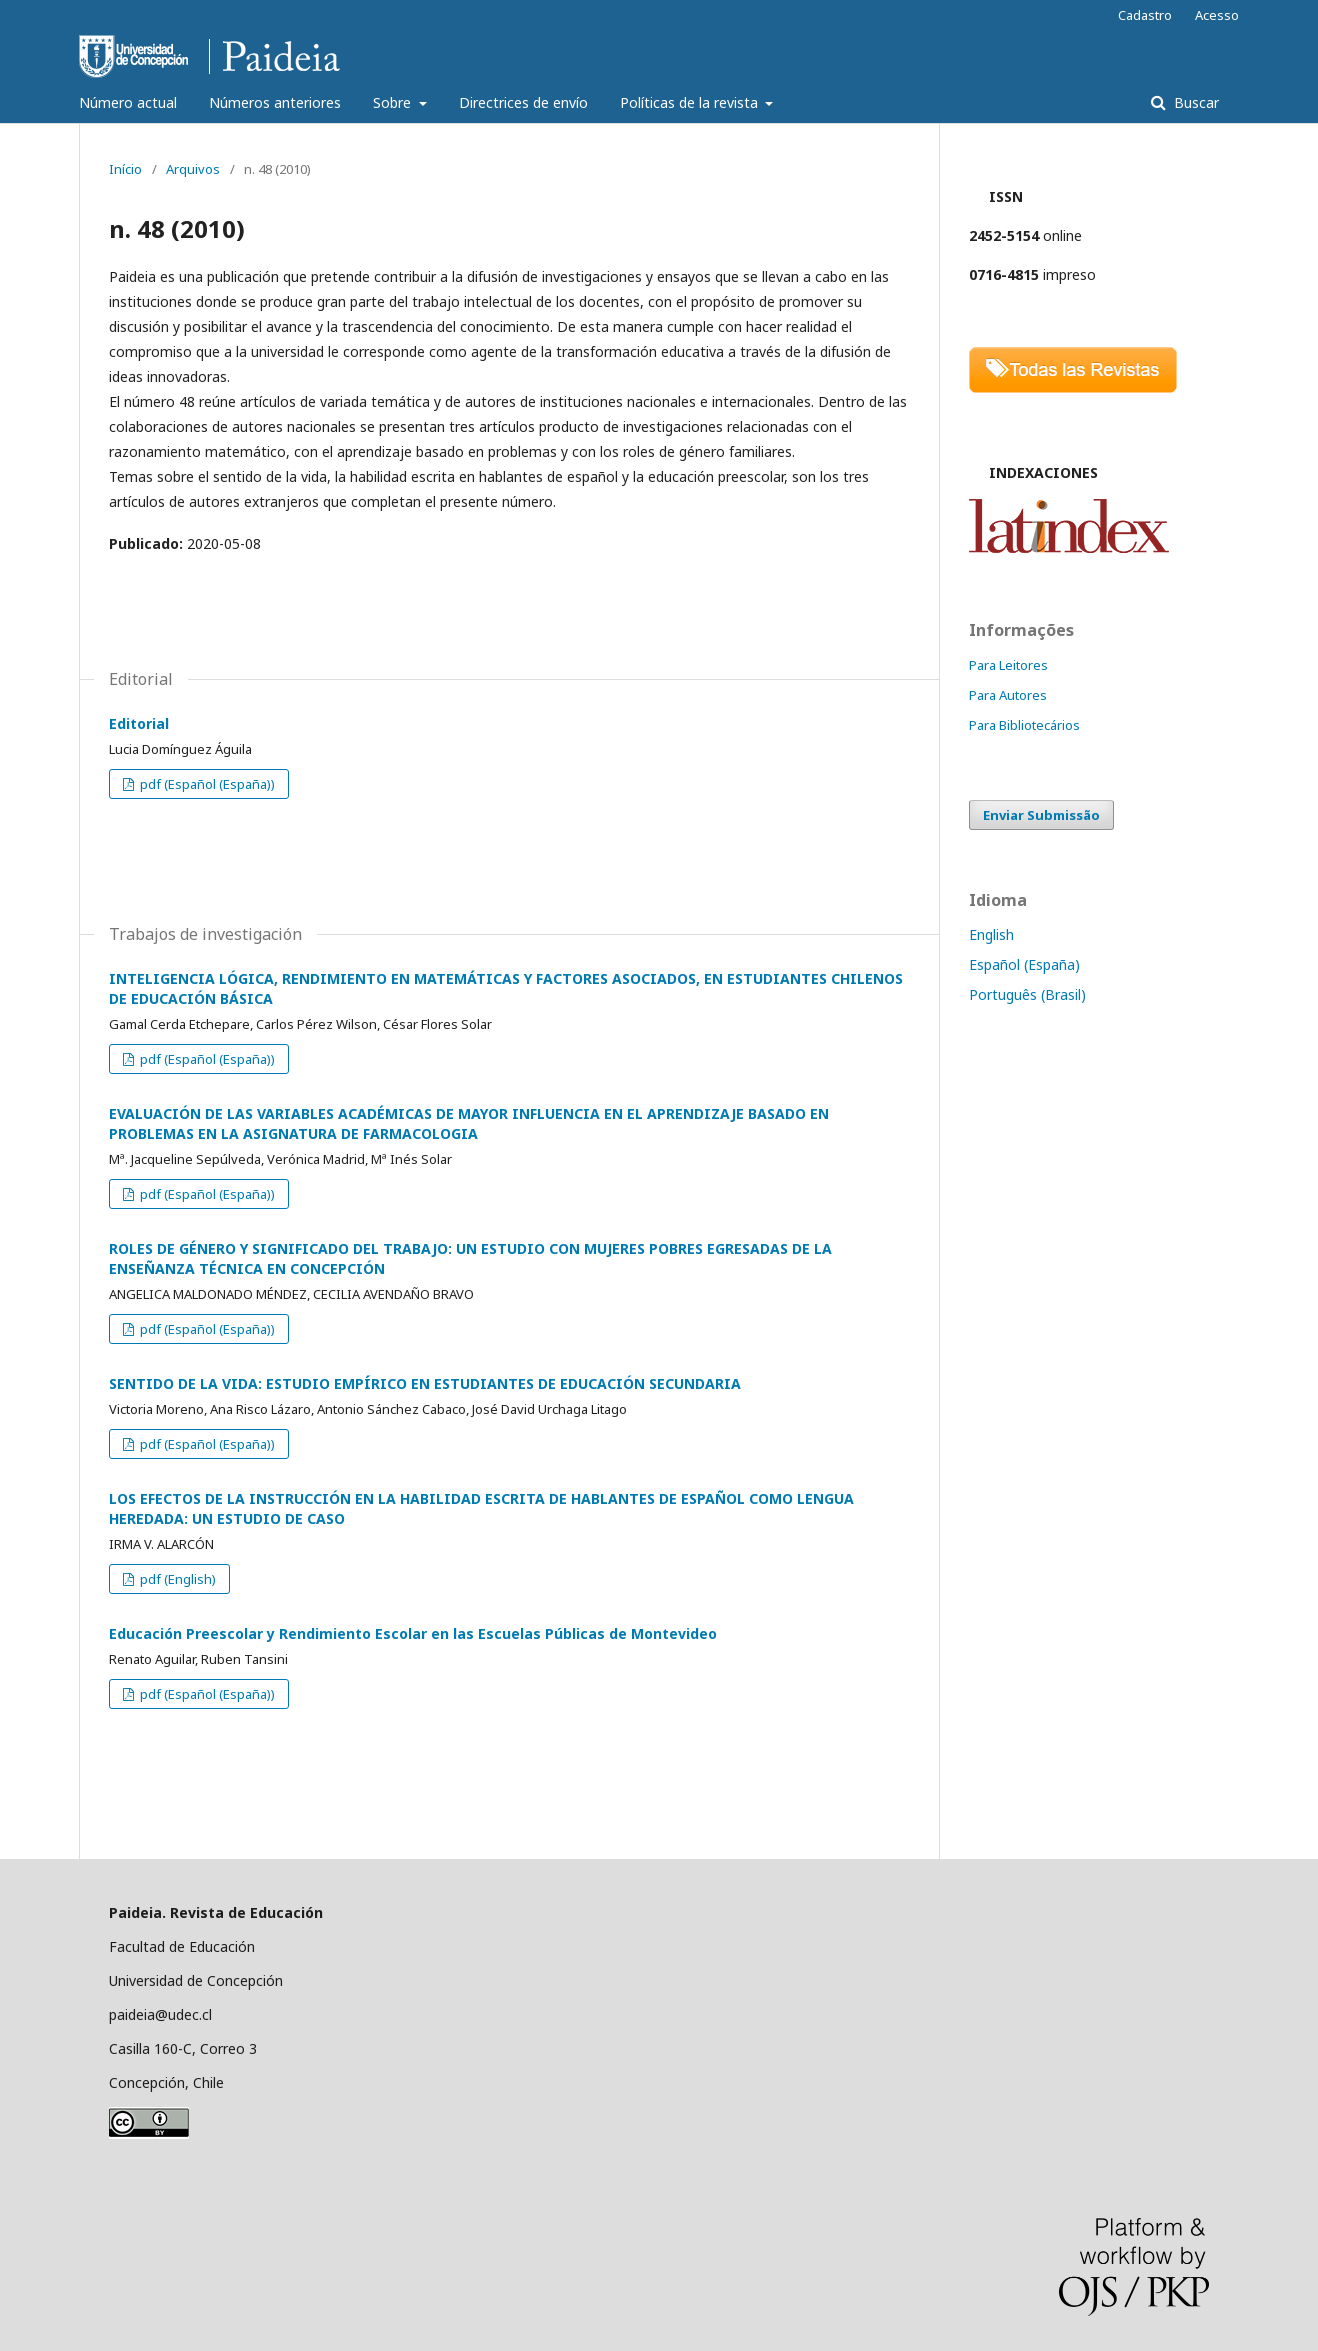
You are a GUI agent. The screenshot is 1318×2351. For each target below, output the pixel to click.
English (991, 934)
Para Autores (1008, 695)
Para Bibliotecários (1024, 725)
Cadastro (1145, 15)
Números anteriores (275, 102)
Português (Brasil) (1027, 994)
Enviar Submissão (1041, 815)
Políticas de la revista (691, 102)
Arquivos (193, 169)
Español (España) (1024, 964)
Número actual (128, 102)
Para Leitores (1008, 665)
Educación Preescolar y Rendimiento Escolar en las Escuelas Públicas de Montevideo (413, 1633)
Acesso (1217, 15)
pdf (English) (176, 1579)
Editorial (139, 723)
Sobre (394, 102)
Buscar (1194, 102)
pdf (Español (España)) (206, 784)
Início (125, 169)
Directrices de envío (523, 102)
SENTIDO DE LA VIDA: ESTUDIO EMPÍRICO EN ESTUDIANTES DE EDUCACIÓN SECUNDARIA (425, 1383)
